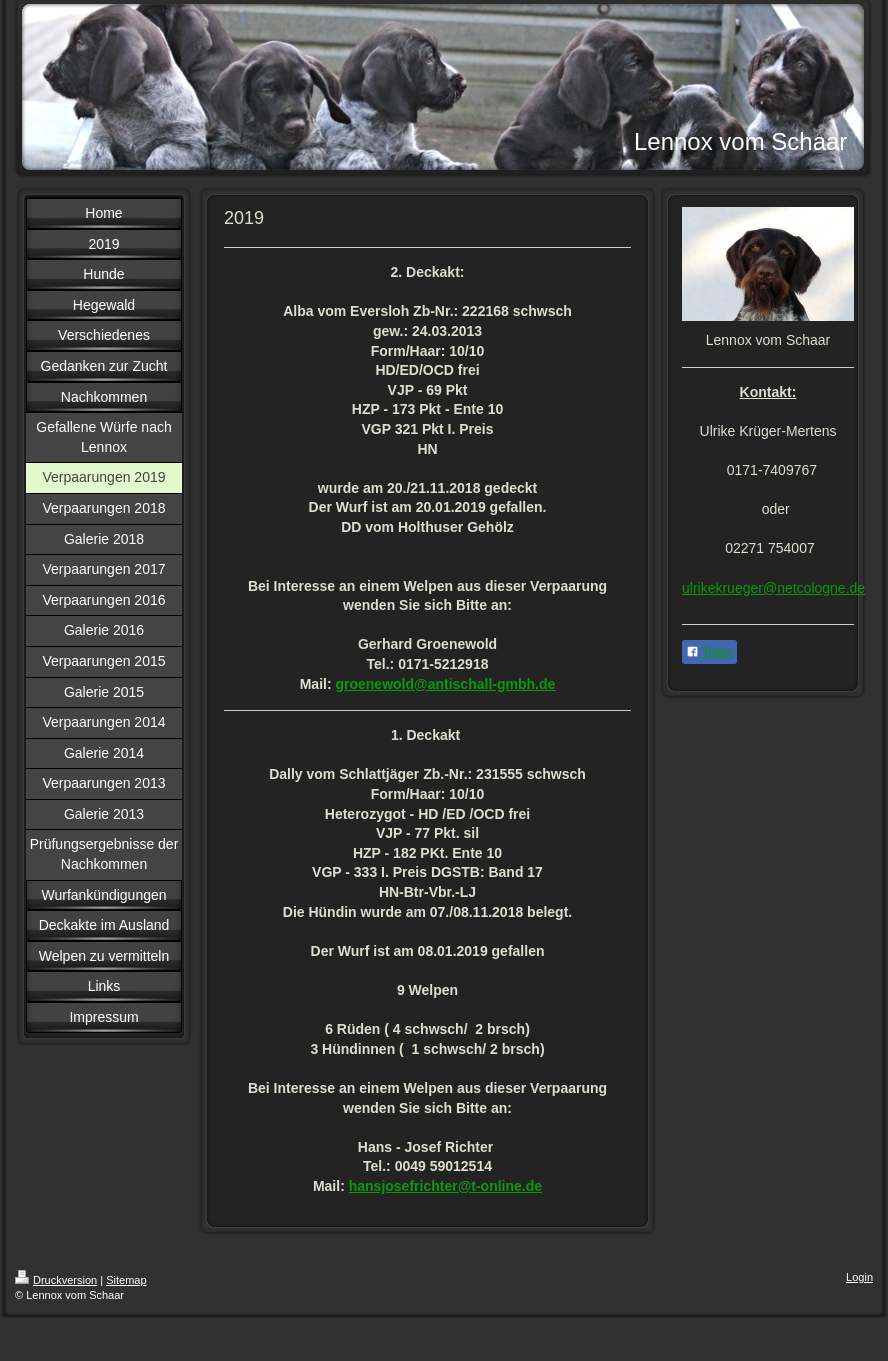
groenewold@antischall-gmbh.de (445, 684)
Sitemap (126, 1280)
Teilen (709, 652)
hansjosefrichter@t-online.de (445, 1186)
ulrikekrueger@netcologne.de (773, 588)
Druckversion (56, 1280)
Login (859, 1277)
